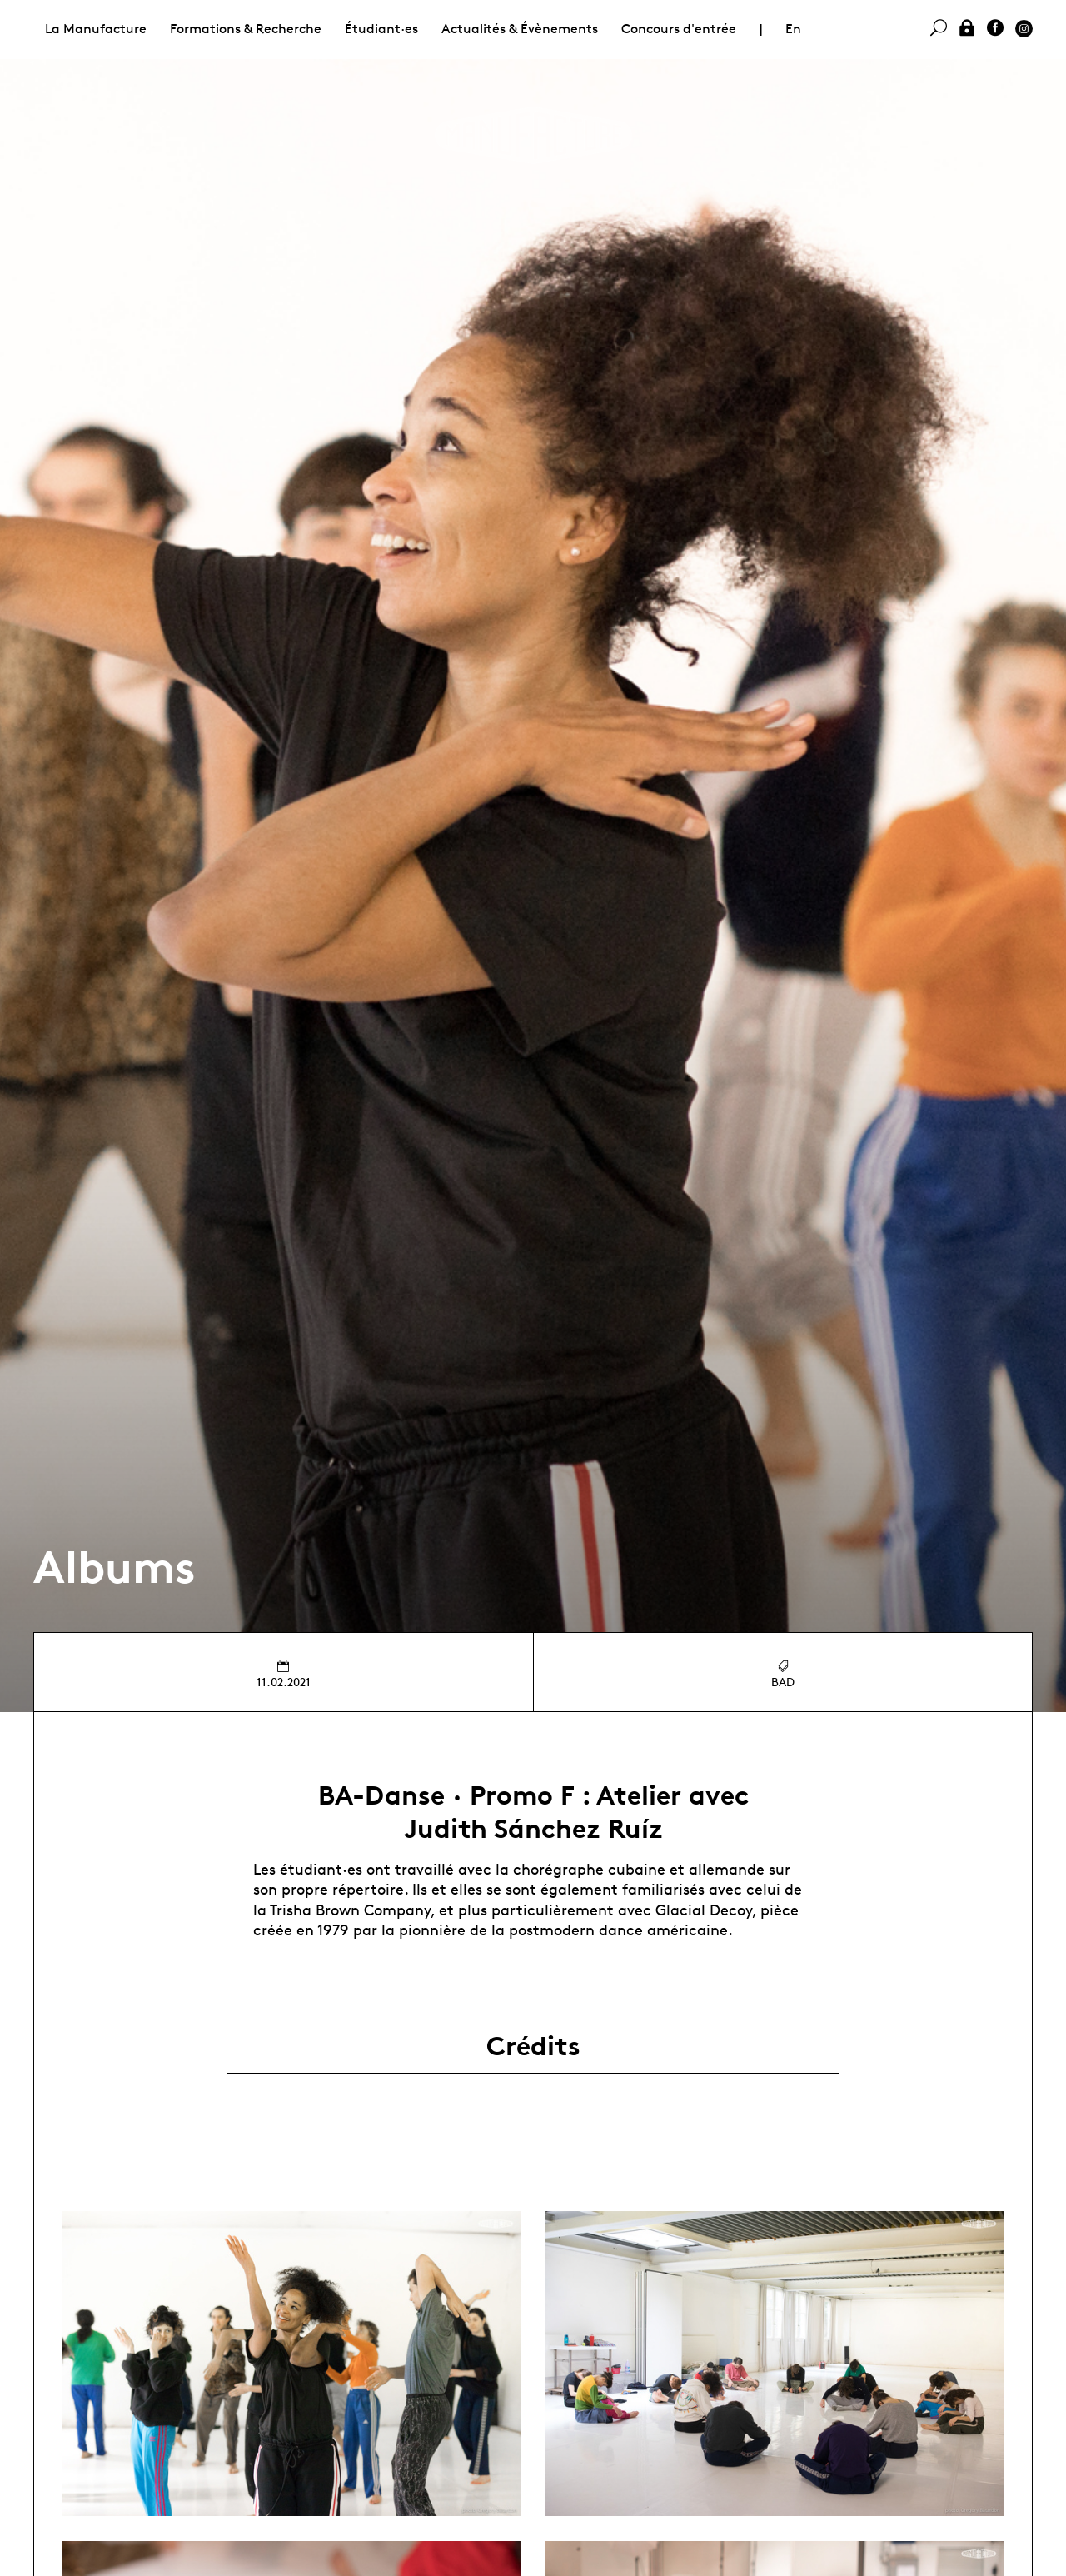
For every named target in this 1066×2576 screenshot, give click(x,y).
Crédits (533, 2046)
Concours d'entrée (678, 29)
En (793, 29)
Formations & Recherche (245, 29)
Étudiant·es (381, 29)
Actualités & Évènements (519, 29)
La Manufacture (96, 29)
